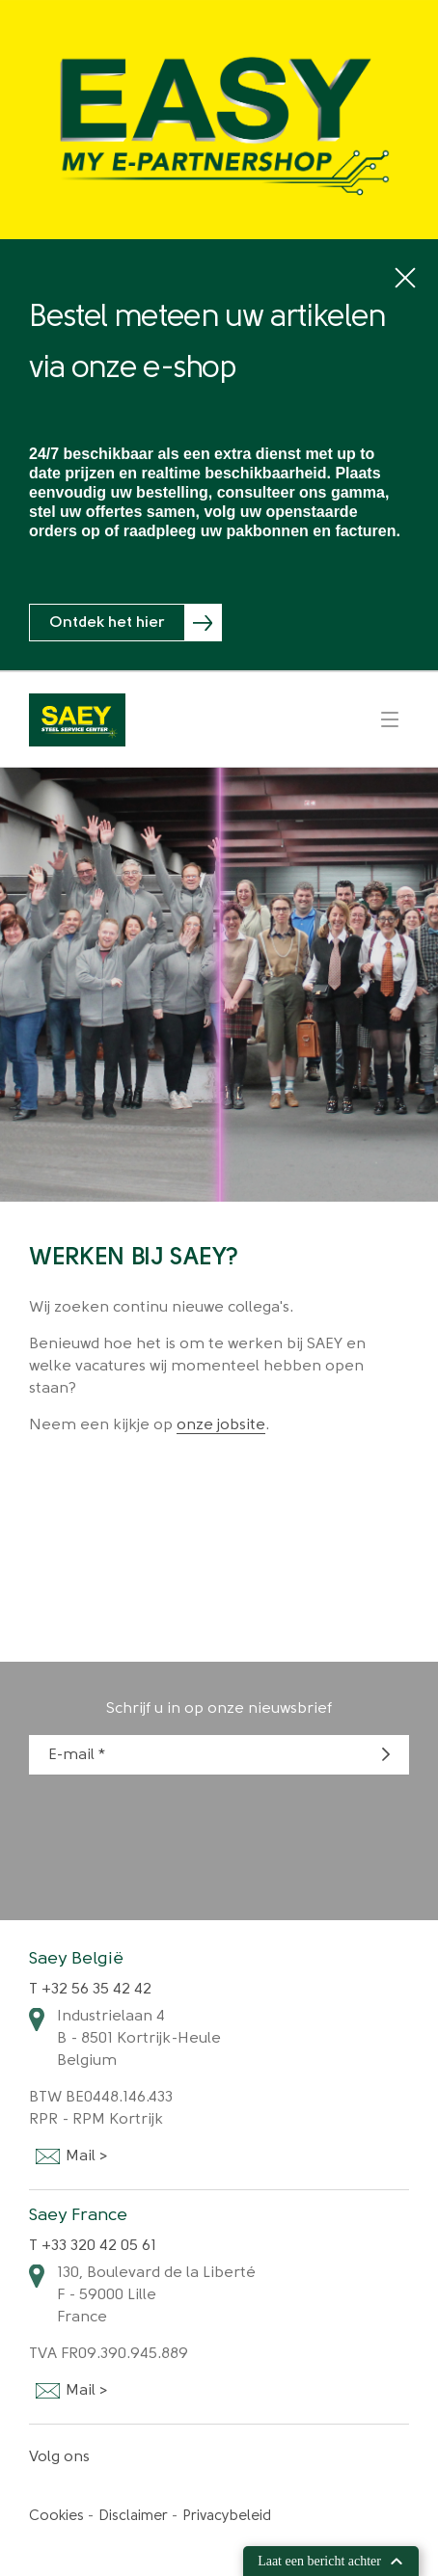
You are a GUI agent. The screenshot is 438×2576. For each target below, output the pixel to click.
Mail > (47, 2157)
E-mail (71, 1755)
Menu (389, 719)
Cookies (56, 2516)
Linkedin (148, 2458)
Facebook (124, 2458)
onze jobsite (221, 1425)
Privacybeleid (226, 2516)
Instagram (177, 2458)
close (405, 278)
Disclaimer (133, 2516)
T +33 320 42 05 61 (92, 2246)
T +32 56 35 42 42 (90, 1989)
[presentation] (175, 1832)
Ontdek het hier (107, 623)
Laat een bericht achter (331, 2561)
